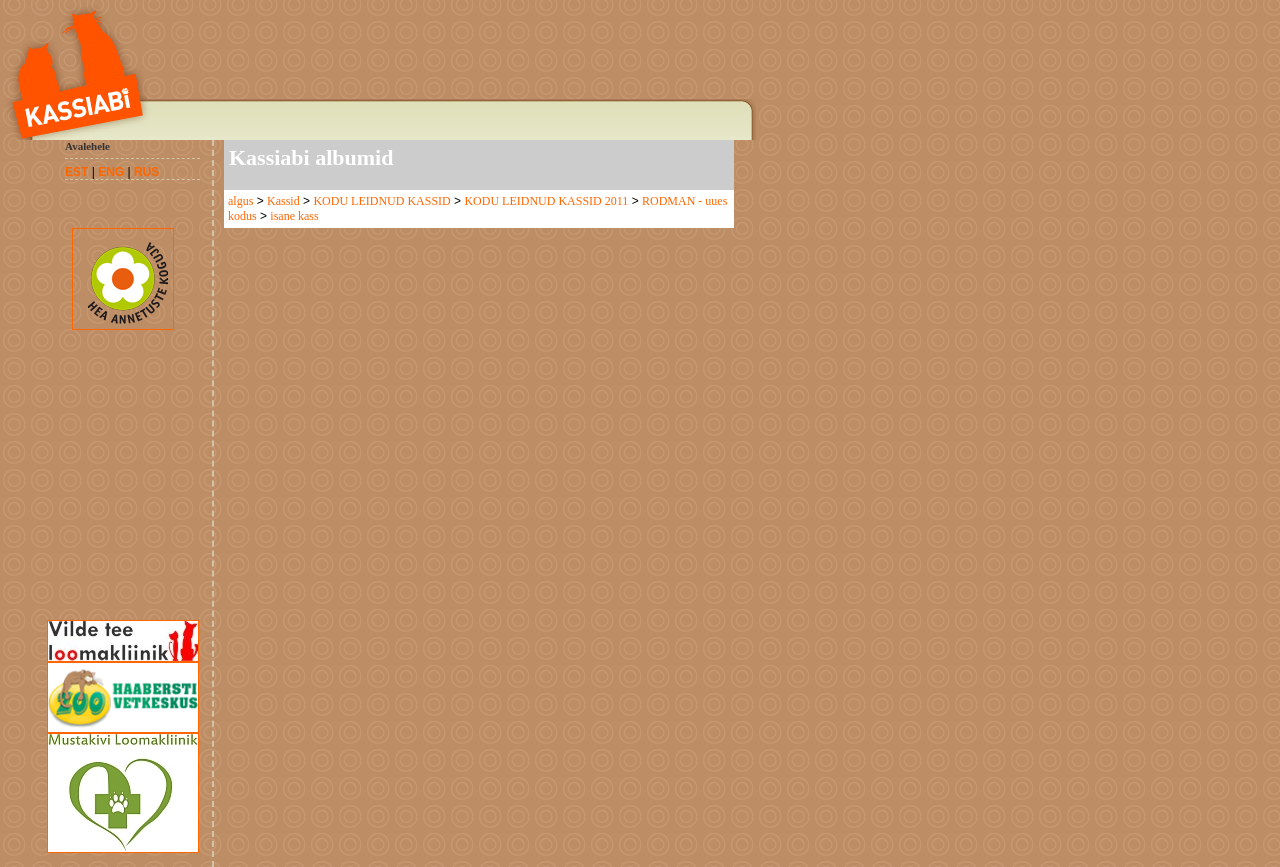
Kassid (283, 201)
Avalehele (87, 146)
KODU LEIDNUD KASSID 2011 (546, 201)
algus (240, 201)
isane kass (294, 216)
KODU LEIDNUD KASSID (381, 201)
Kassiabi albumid (311, 157)
